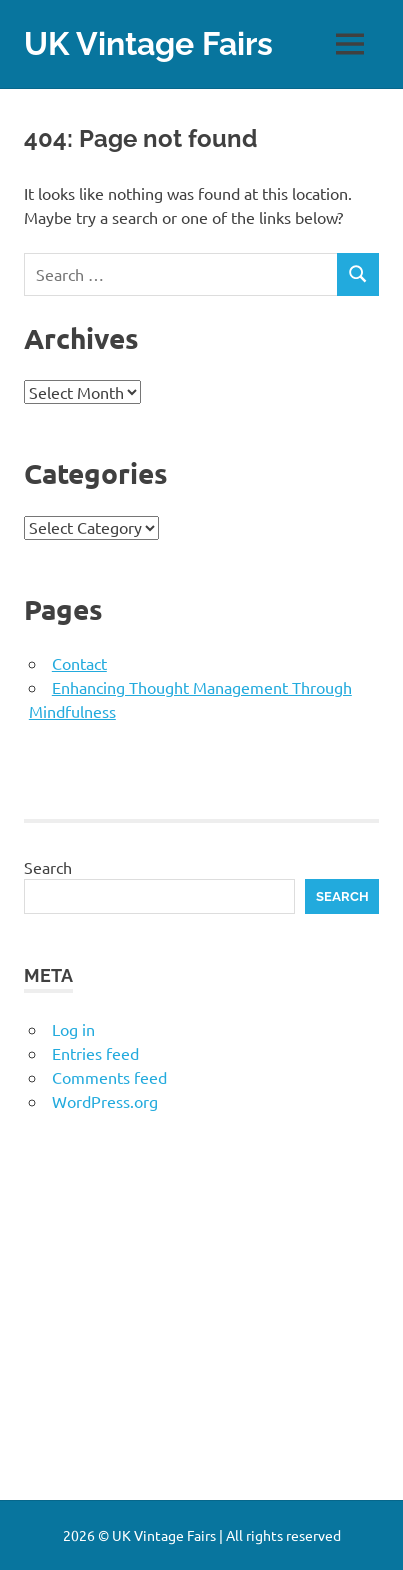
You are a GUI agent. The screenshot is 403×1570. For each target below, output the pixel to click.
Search (48, 867)
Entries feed (95, 1053)
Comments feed (109, 1077)
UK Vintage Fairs (148, 43)
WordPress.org (105, 1101)
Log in (73, 1029)
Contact (79, 663)
